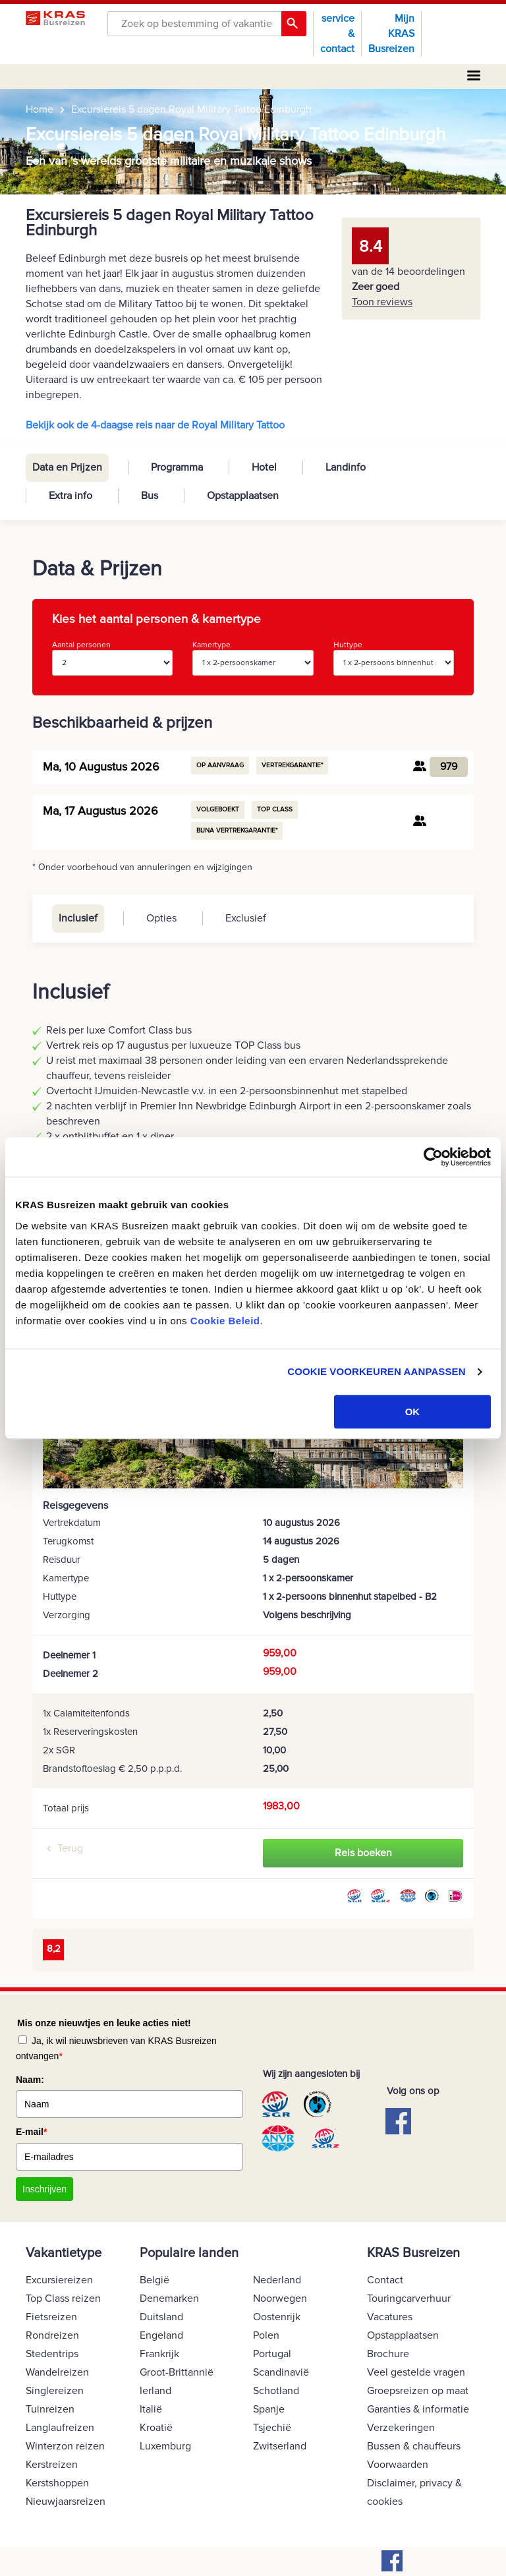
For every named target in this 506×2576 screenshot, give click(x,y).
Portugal (272, 2353)
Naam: (30, 2079)
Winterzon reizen (65, 2446)
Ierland (155, 2390)
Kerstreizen (52, 2464)
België (154, 2280)
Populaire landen (189, 2253)
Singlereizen (55, 2390)
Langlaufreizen (60, 2427)
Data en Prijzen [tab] (67, 467)
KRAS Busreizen (413, 2253)
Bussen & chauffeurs (414, 2446)
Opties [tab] (161, 918)
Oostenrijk (276, 2317)
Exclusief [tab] (245, 918)
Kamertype (252, 658)
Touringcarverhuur (409, 2298)
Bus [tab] (149, 495)
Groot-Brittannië (176, 2372)
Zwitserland (279, 2446)
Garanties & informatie (418, 2409)
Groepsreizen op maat (417, 2390)
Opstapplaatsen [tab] (243, 495)
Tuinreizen (50, 2409)
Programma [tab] (177, 467)
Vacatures (389, 2317)
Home (39, 109)
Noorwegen (280, 2298)
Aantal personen (112, 658)
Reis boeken (363, 1852)
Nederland (277, 2280)
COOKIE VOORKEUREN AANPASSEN (376, 1371)
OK (412, 1411)
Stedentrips (52, 2353)
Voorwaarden (397, 2464)
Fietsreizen (51, 2317)
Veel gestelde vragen (416, 2372)
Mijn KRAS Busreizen (391, 33)
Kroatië (156, 2427)
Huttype (393, 658)
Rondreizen (52, 2335)
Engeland (161, 2335)
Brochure (388, 2353)
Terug (70, 1848)
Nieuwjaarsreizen (65, 2501)
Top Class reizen (63, 2298)
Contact (385, 2280)
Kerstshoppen (57, 2483)
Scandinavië (281, 2372)
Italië (151, 2409)
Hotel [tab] (264, 467)
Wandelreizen (57, 2372)
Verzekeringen (401, 2427)
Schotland (276, 2390)
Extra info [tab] (70, 495)
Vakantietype (63, 2253)
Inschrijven (44, 2189)
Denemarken (169, 2298)
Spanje (269, 2409)
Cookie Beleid (225, 1320)
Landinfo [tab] (345, 467)
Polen (266, 2335)
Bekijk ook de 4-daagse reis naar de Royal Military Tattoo (155, 425)
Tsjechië (272, 2427)
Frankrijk (159, 2353)
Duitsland (161, 2317)
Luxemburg (165, 2446)
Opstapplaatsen (403, 2335)
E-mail (31, 2131)
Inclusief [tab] (78, 918)
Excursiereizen (59, 2280)
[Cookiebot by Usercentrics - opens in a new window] (433, 1157)
